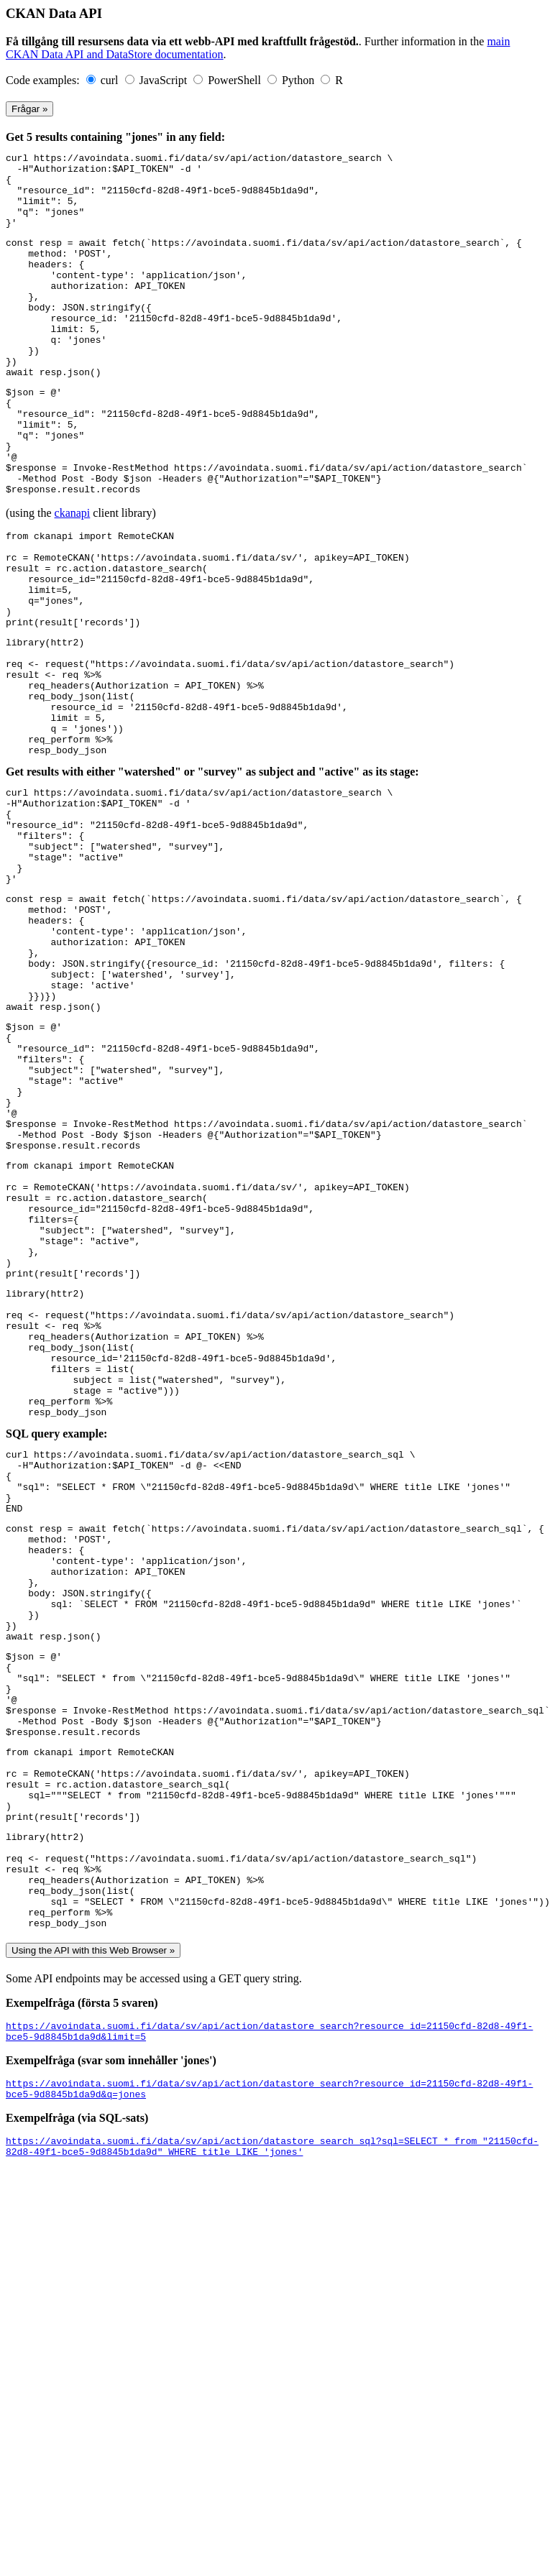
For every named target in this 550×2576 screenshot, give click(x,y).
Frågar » (29, 109)
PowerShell (236, 80)
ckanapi (73, 577)
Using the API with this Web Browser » (93, 2265)
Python (299, 80)
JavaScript (165, 80)
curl (111, 80)
